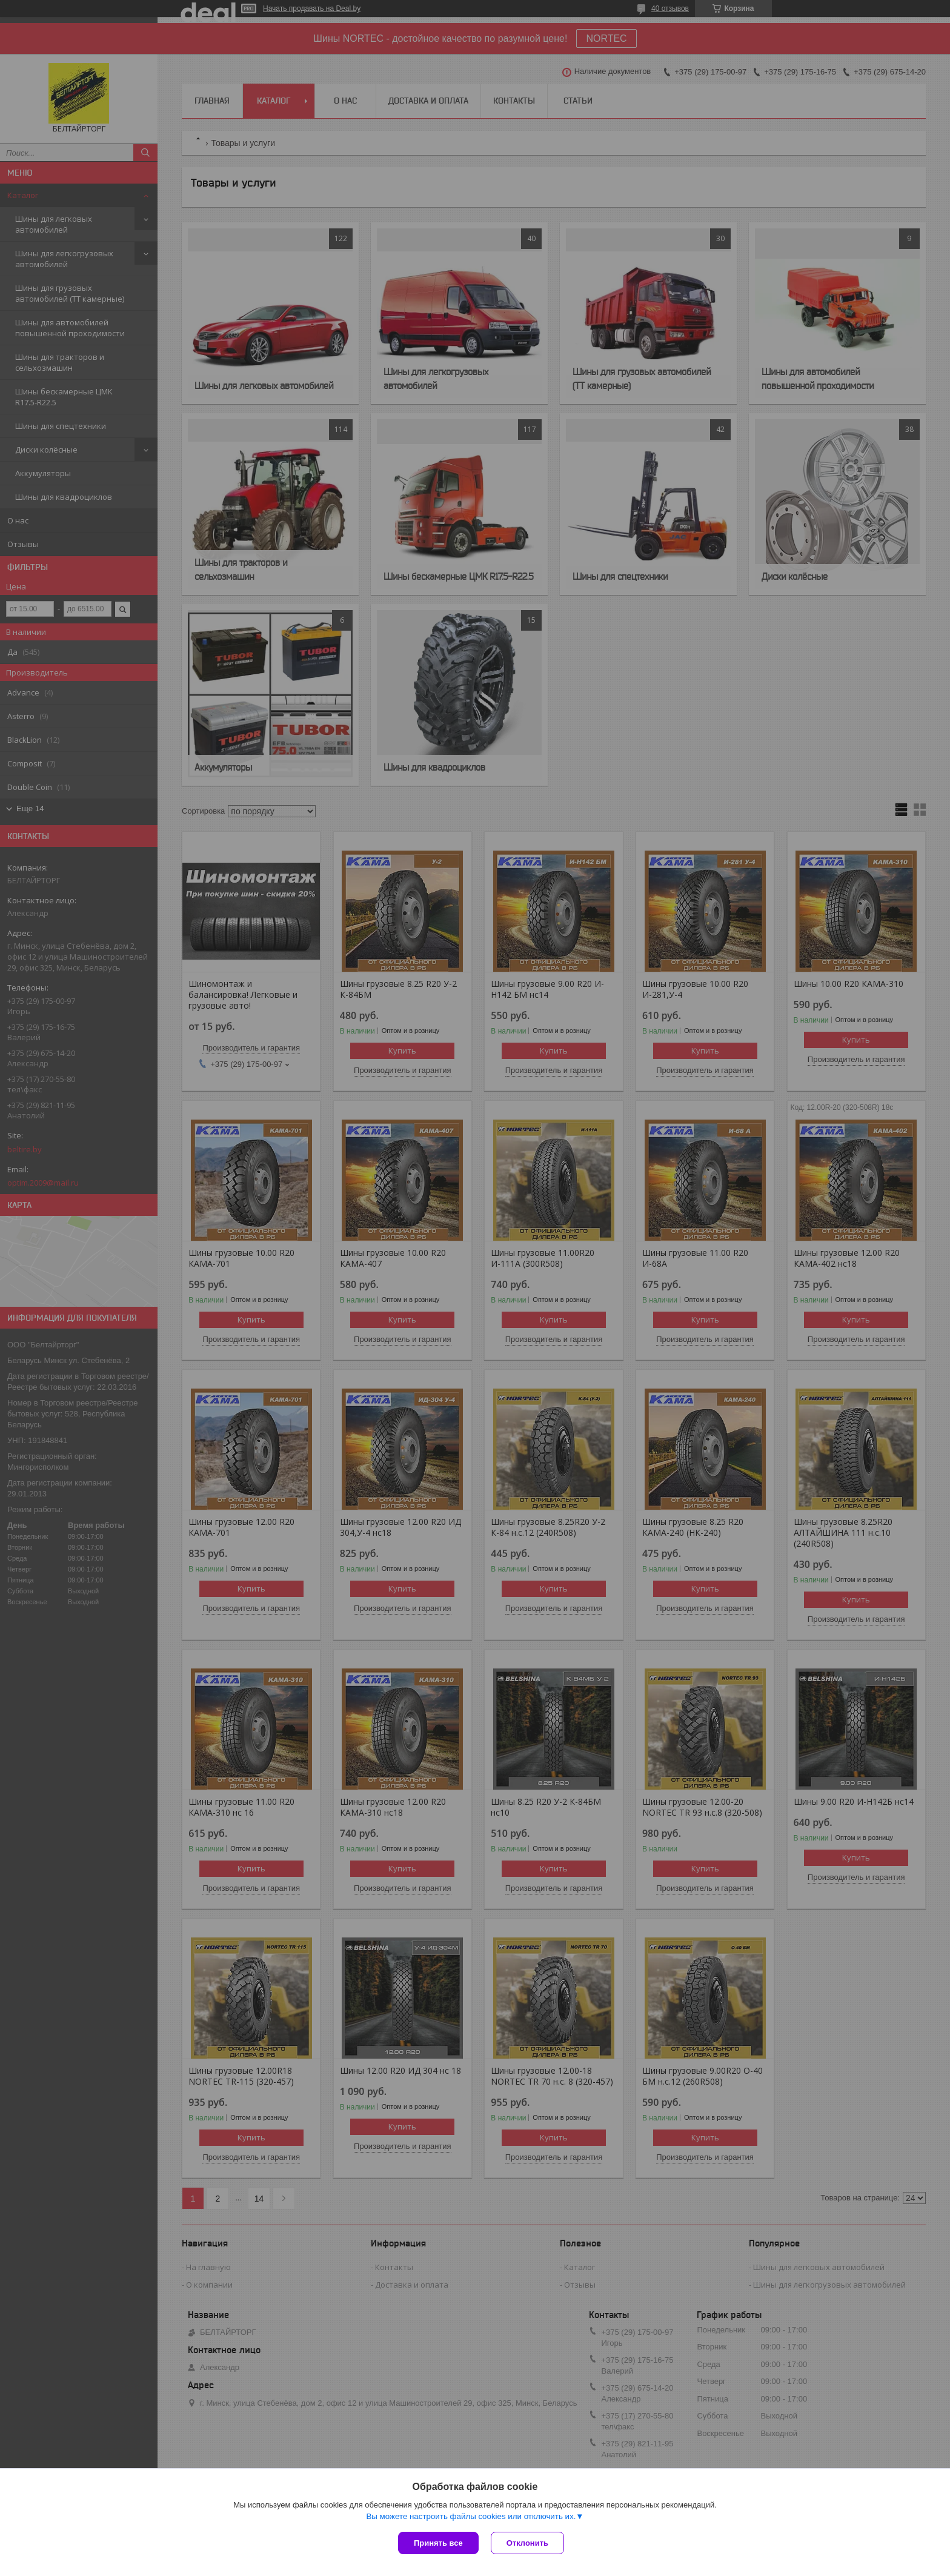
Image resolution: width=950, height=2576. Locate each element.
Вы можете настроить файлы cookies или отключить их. (471, 2516)
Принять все (438, 2543)
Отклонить (527, 2543)
